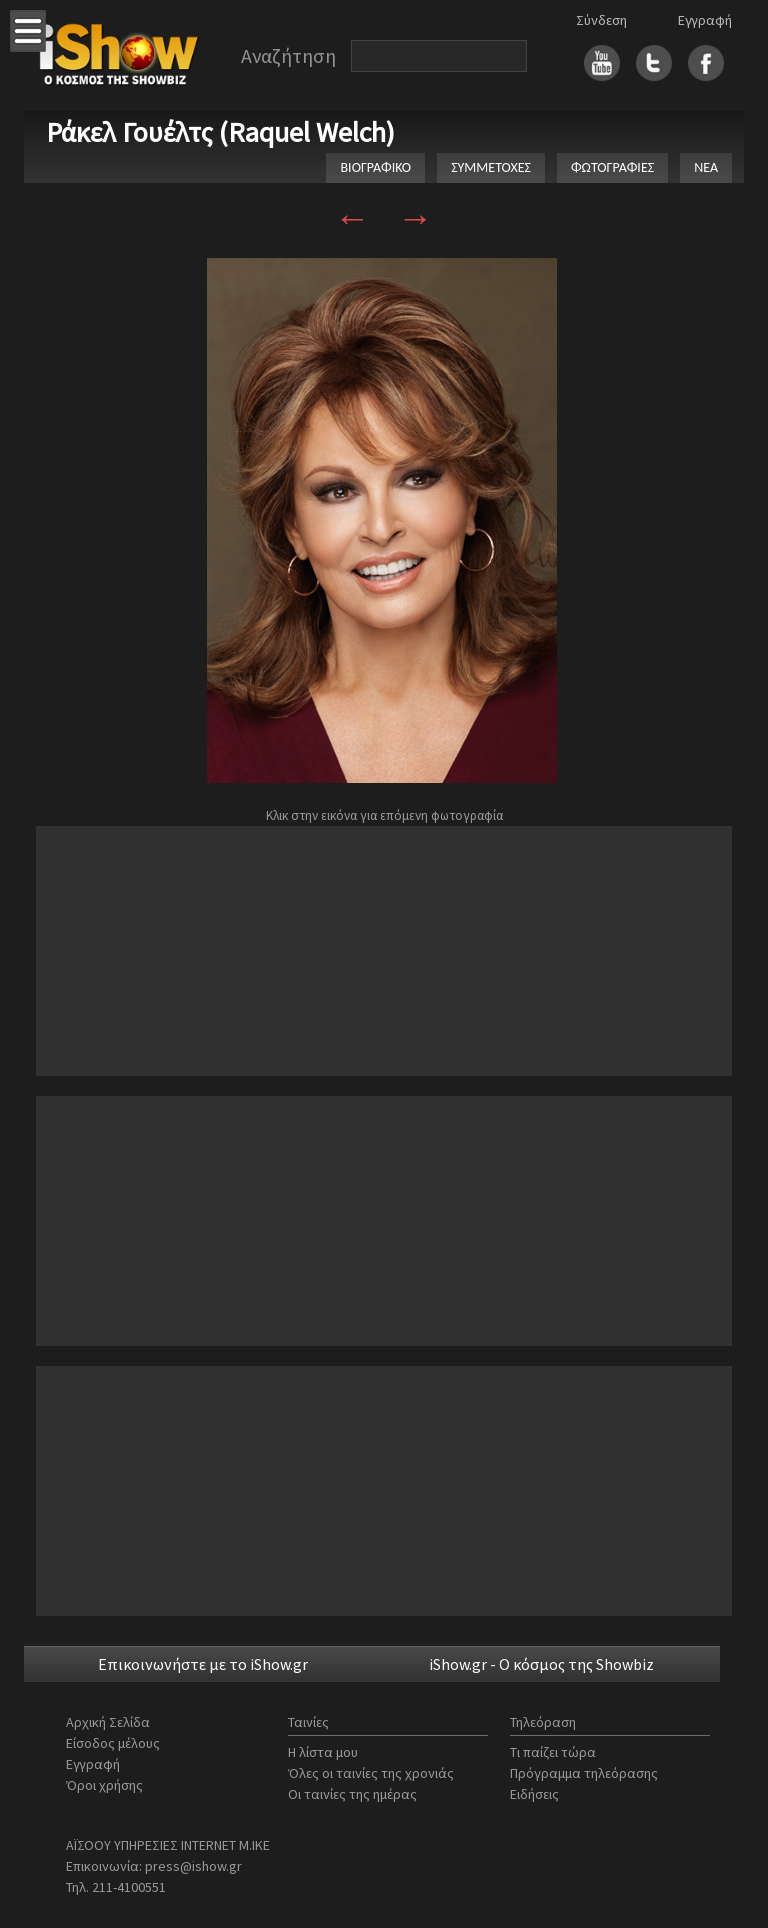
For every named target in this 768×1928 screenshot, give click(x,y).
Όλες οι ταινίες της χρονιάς (371, 1773)
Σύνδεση (601, 20)
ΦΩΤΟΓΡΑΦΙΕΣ (612, 167)
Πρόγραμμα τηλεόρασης (584, 1773)
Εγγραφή (705, 20)
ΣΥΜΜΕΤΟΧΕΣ (491, 167)
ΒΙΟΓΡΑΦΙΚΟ (375, 167)
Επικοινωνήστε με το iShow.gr (203, 1664)
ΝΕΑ (706, 167)
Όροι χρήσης (104, 1785)
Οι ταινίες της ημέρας (352, 1794)
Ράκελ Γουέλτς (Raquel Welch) (220, 132)
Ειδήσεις (534, 1794)
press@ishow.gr (193, 1866)
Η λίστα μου (323, 1752)
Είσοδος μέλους (113, 1743)
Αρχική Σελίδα (108, 1722)
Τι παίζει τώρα (553, 1752)
